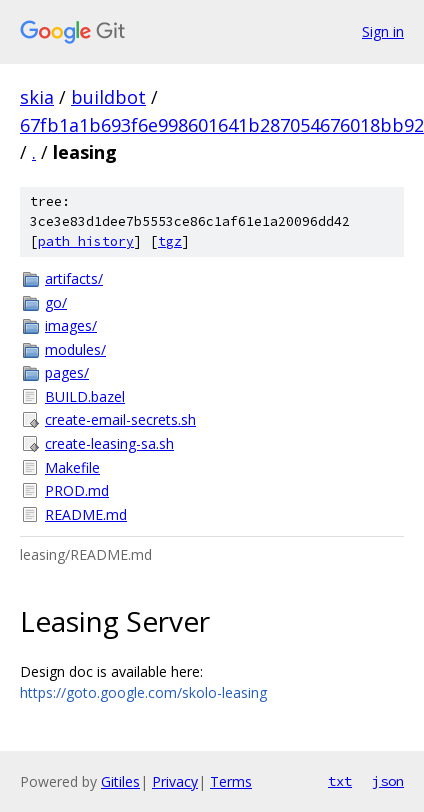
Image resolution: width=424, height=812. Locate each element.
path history (86, 241)
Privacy (175, 781)
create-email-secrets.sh (120, 419)
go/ (56, 302)
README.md (86, 514)
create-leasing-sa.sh (109, 443)
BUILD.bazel (85, 396)
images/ (71, 325)
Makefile (72, 467)
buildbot (108, 97)
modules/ (75, 349)
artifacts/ (74, 278)
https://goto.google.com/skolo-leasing (143, 692)
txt (340, 781)
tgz (170, 241)
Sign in (383, 31)
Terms (231, 781)
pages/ (67, 372)
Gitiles (120, 781)
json (388, 781)
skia (37, 97)
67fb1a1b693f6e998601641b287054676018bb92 (222, 125)
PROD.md (77, 490)
